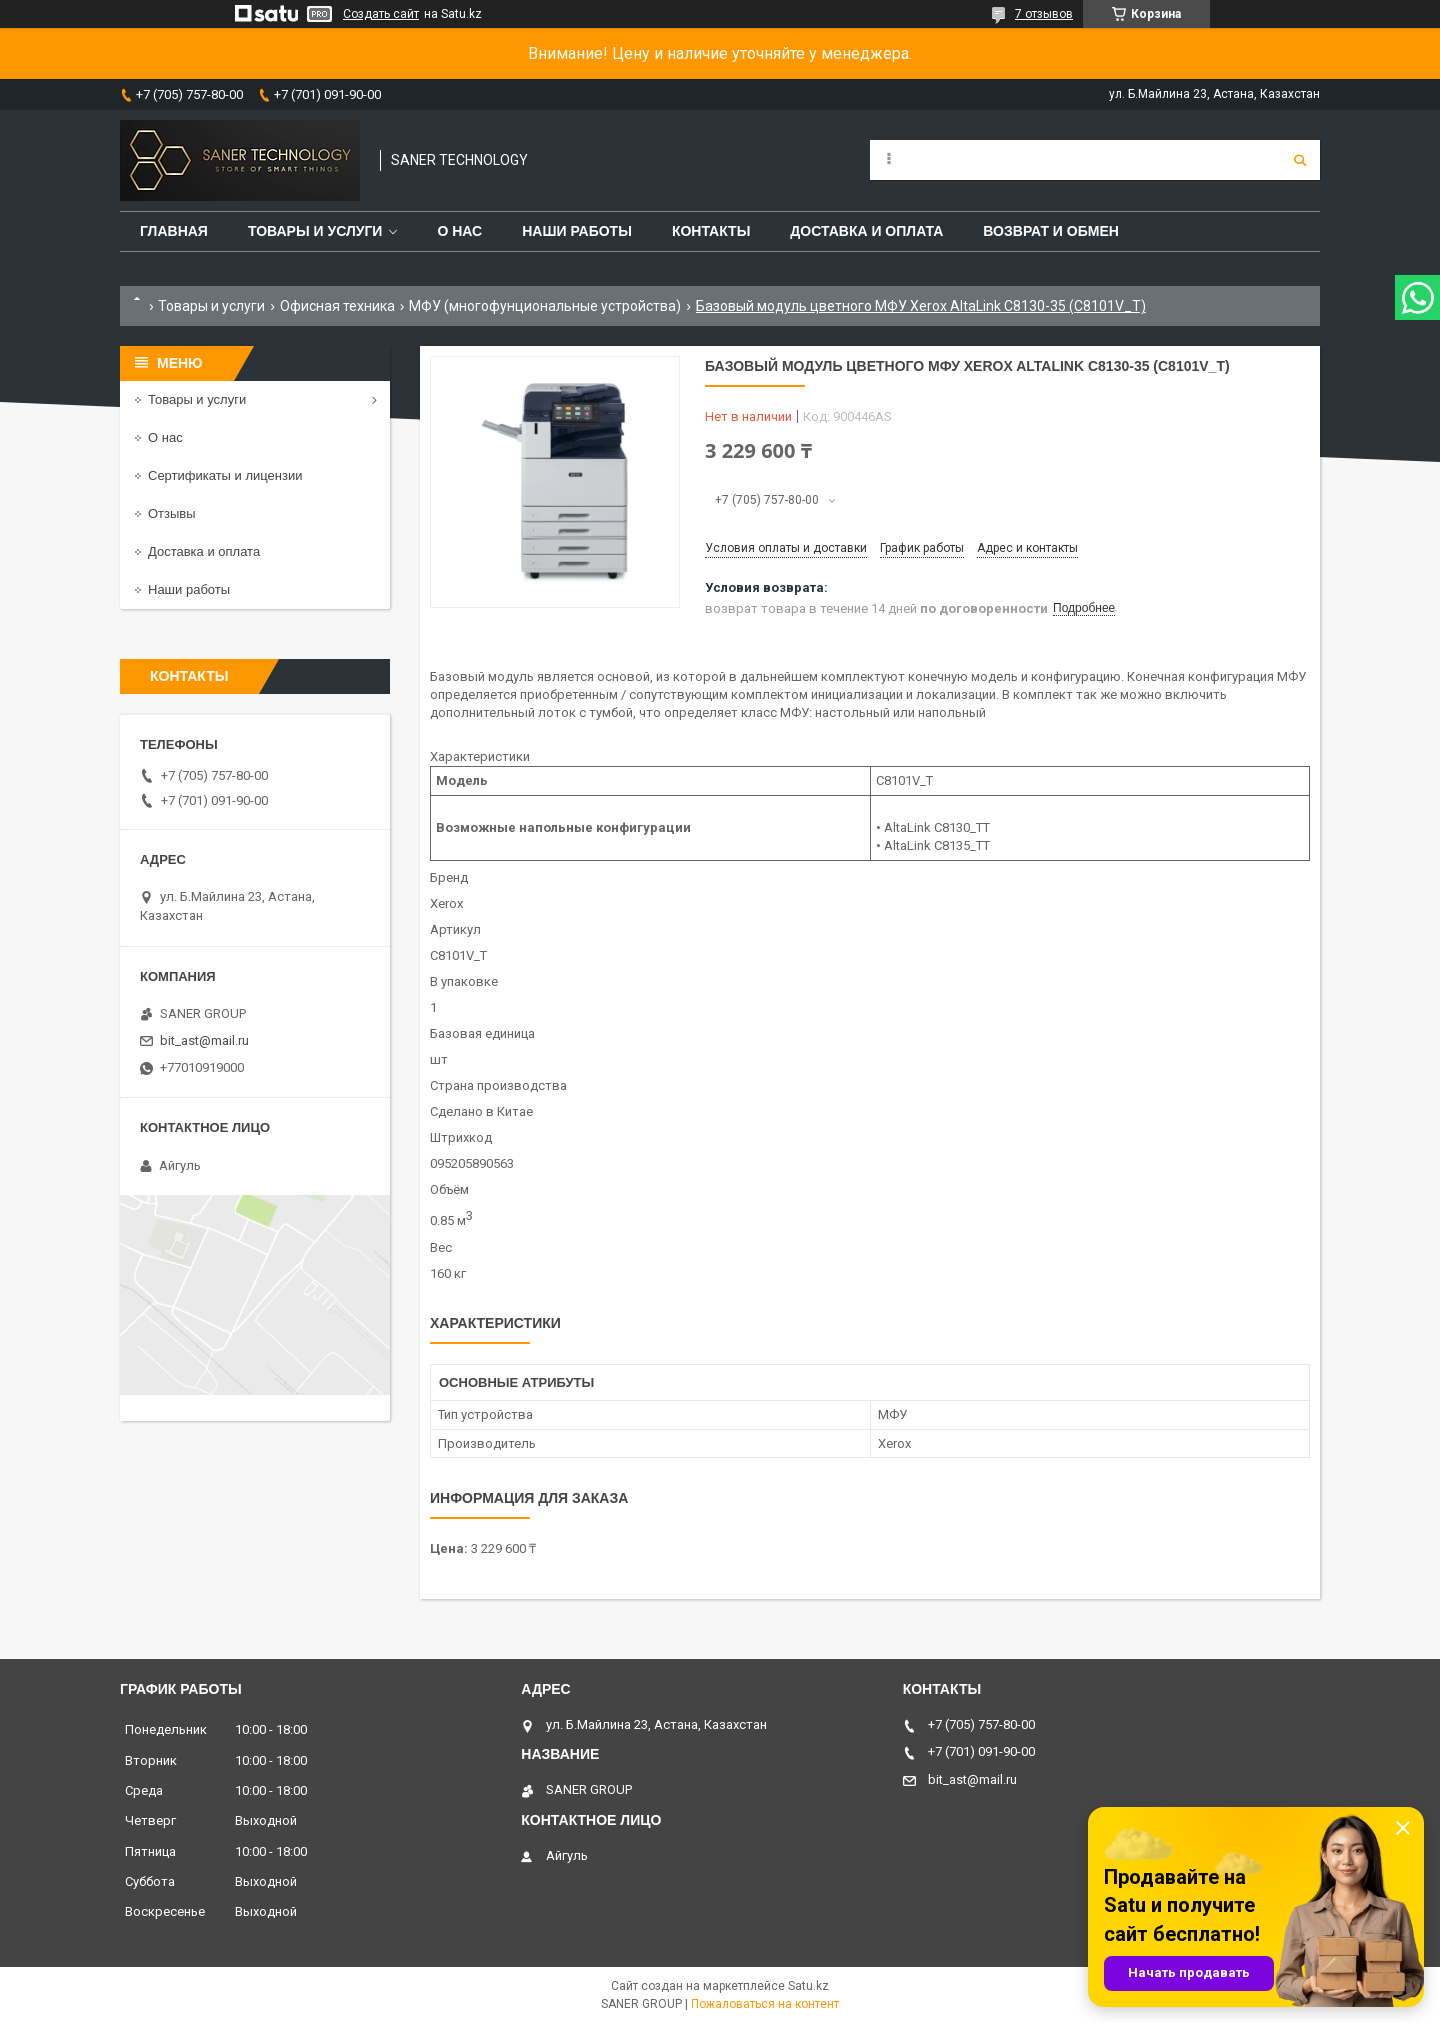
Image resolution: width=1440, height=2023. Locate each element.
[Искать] (1300, 160)
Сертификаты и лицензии (225, 475)
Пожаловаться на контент (765, 2004)
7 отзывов (1044, 14)
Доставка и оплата (866, 231)
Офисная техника (337, 306)
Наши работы (577, 231)
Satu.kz (808, 1986)
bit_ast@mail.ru (204, 1040)
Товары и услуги (315, 231)
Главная (174, 231)
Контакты (711, 231)
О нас (459, 231)
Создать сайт (381, 14)
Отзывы (172, 513)
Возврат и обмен (1051, 231)
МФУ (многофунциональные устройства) (545, 306)
